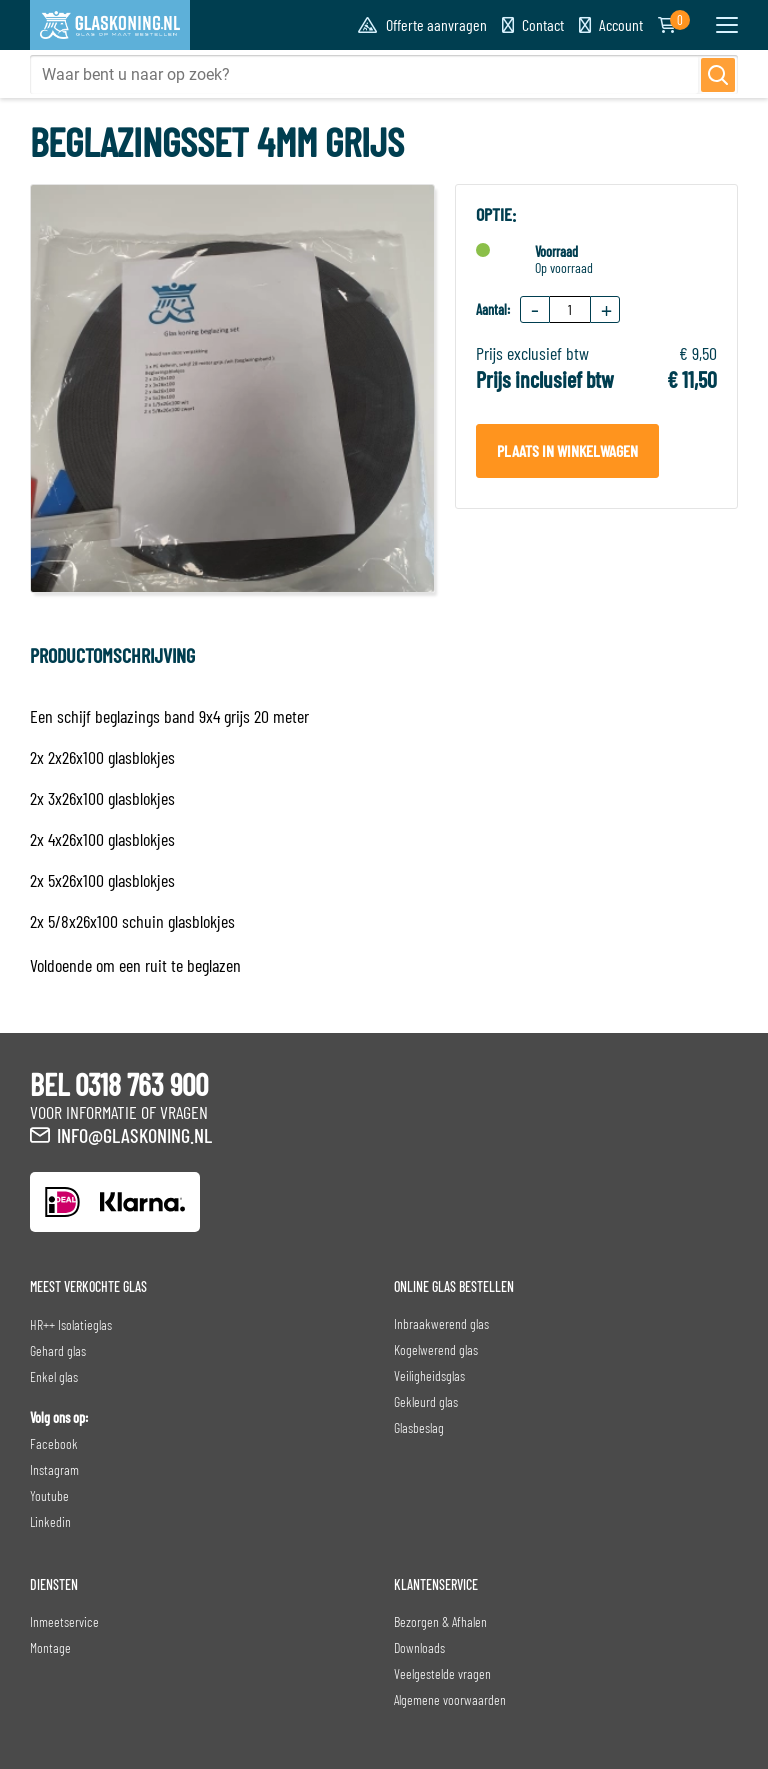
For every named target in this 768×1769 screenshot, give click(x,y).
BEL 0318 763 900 (119, 1084)
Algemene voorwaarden (450, 1699)
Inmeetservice (64, 1621)
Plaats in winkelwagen (567, 450)
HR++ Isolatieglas (71, 1324)
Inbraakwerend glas (441, 1323)
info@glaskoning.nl (134, 1135)
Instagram (54, 1469)
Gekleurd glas (426, 1401)
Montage (50, 1647)
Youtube (49, 1495)
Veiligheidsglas (429, 1375)
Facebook (54, 1443)
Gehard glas (58, 1350)
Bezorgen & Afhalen (440, 1621)
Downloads (419, 1647)
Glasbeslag (419, 1427)
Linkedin (50, 1521)
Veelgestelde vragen (442, 1673)
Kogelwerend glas (436, 1349)
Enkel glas (54, 1376)
